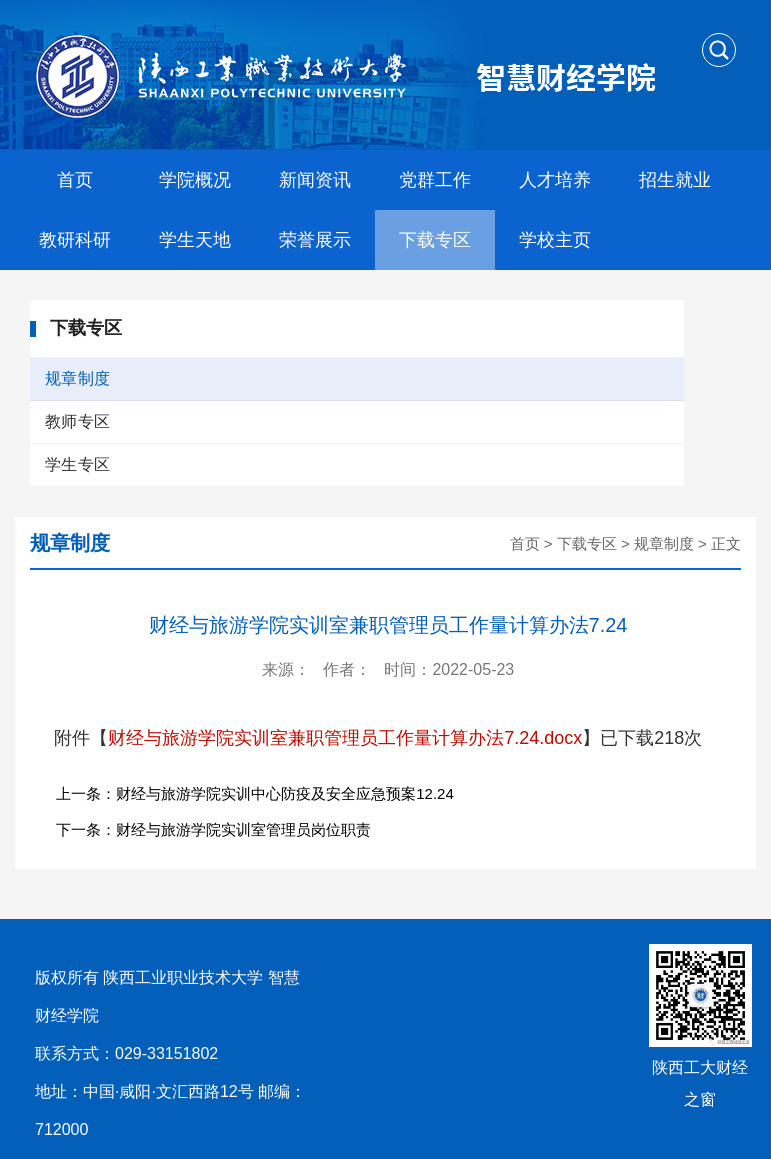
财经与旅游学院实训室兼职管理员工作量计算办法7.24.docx (345, 738)
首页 (75, 180)
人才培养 (555, 180)
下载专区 (435, 240)
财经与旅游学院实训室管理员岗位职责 (243, 829)
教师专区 (77, 421)
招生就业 (675, 180)
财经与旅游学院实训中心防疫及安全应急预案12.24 (285, 793)
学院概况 (195, 180)
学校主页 (555, 240)
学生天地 (195, 240)
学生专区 (77, 464)
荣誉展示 (315, 240)
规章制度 (77, 378)
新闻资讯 (315, 180)
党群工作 (435, 180)
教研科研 (75, 240)
